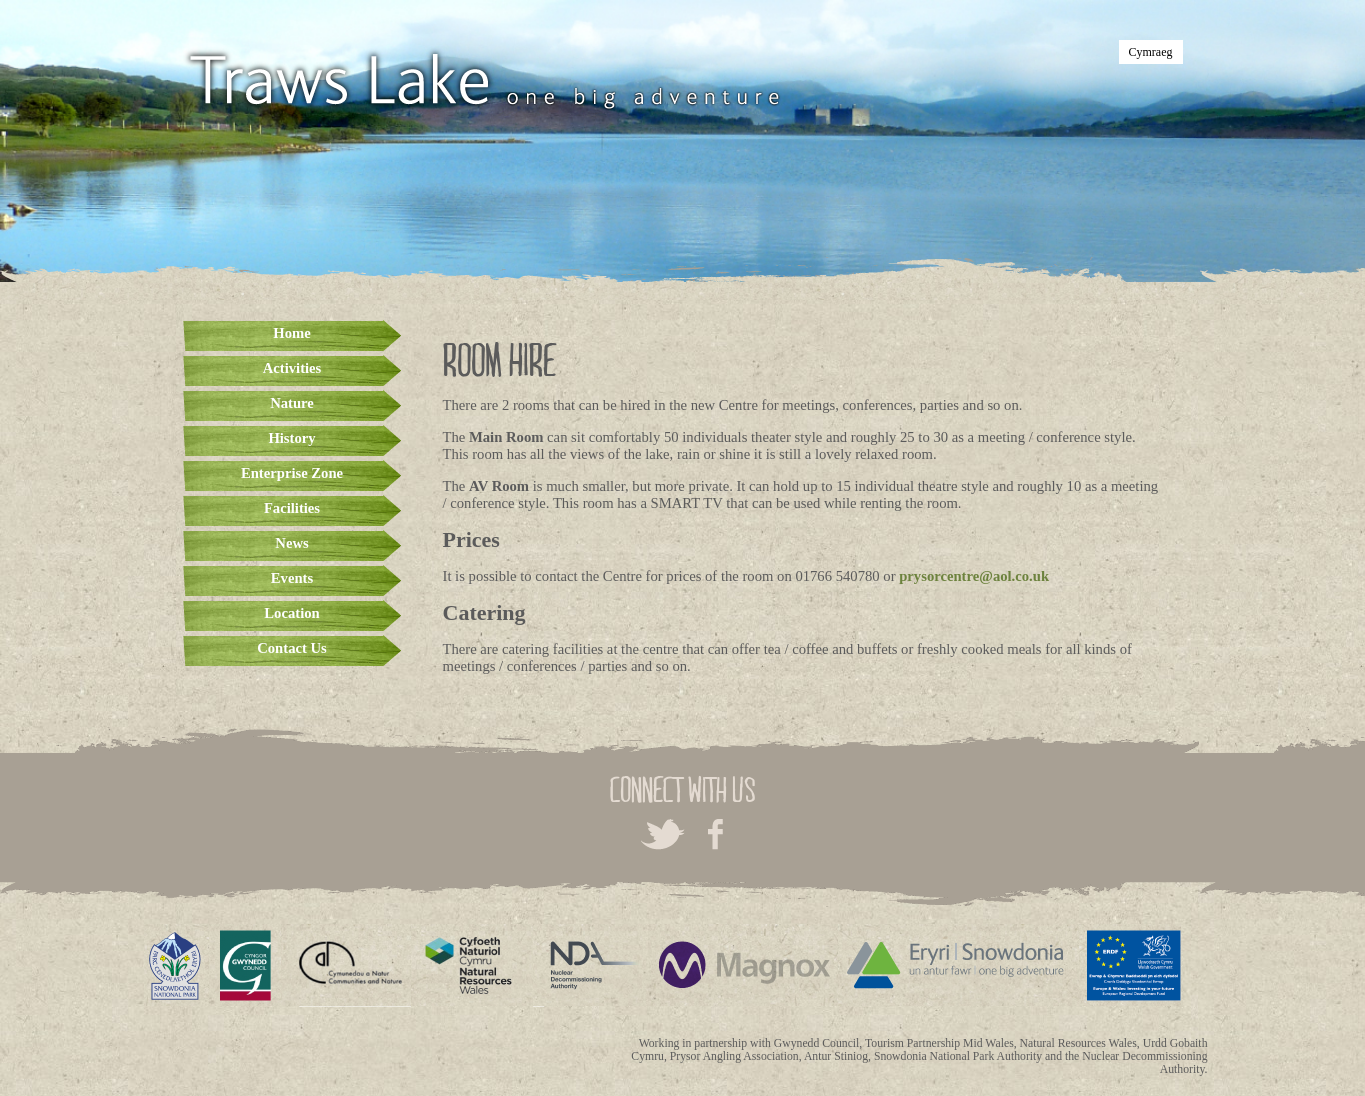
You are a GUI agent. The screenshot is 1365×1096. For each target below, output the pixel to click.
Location (291, 613)
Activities (292, 368)
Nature (292, 403)
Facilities (292, 508)
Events (292, 578)
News (291, 543)
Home (291, 333)
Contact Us (292, 648)
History (291, 438)
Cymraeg (1151, 52)
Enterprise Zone (292, 473)
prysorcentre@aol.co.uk (974, 576)
